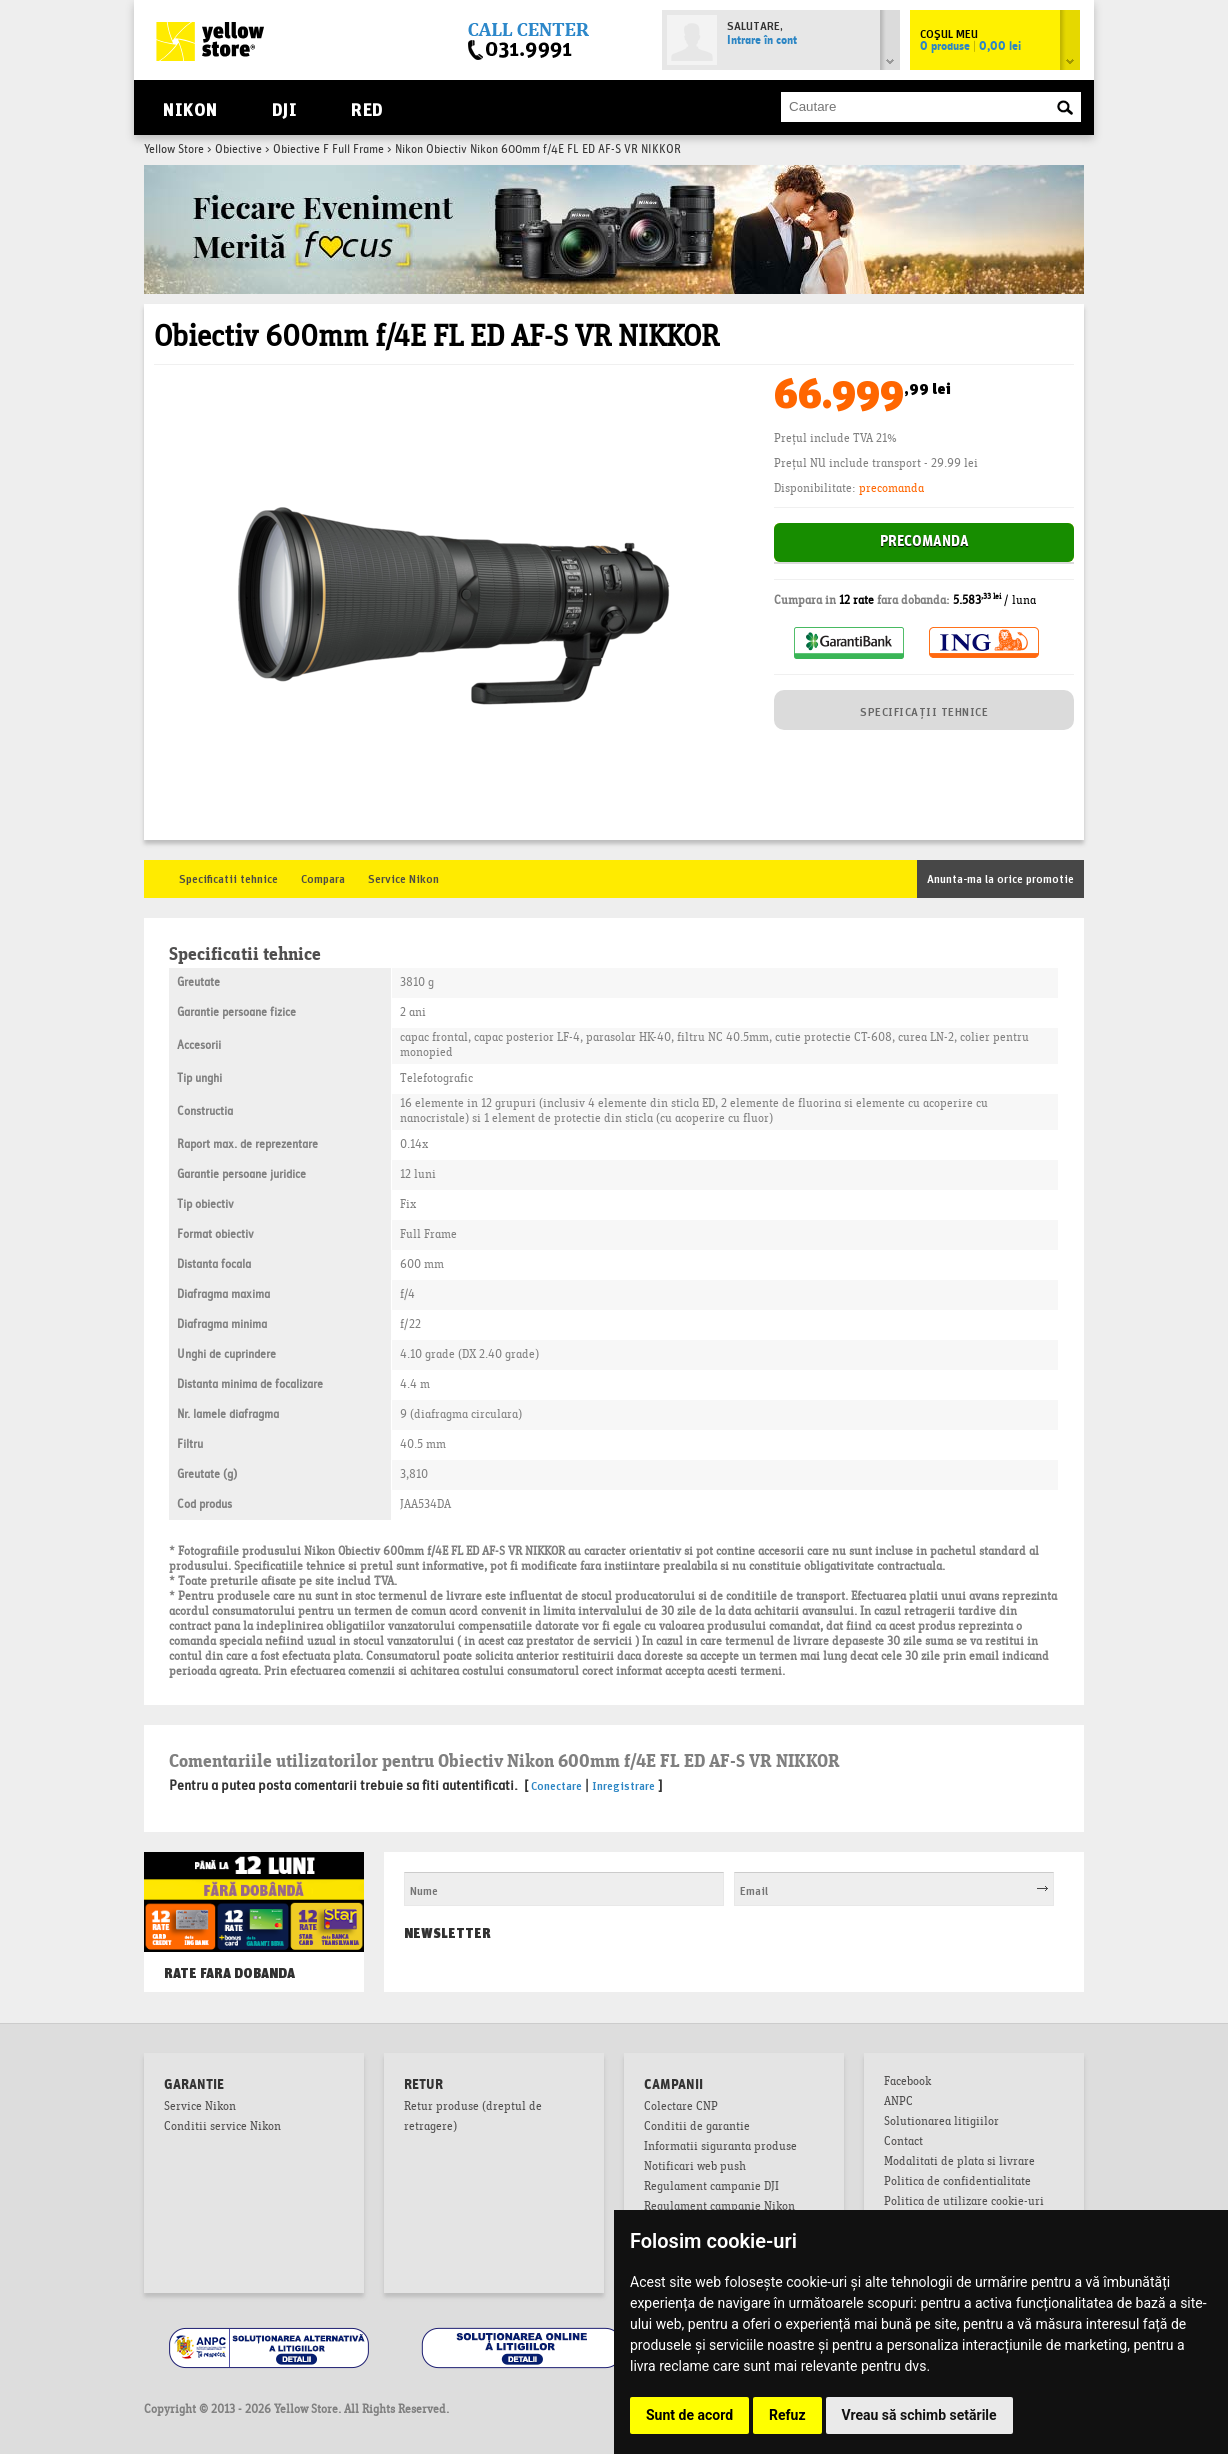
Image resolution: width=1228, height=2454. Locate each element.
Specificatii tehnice (228, 877)
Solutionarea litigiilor (941, 2123)
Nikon (190, 107)
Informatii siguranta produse (720, 2148)
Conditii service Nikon (222, 2128)
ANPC (898, 2103)
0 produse (970, 47)
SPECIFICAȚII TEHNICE (924, 710)
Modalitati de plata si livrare (959, 2163)
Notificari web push (695, 2168)
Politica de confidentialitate (957, 2183)
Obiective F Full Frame (328, 150)
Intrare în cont (762, 41)
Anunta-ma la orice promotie (1000, 877)
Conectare (556, 1784)
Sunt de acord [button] (689, 2415)
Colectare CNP (681, 2108)
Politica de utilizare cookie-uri (964, 2203)
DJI (284, 107)
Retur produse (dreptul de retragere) (473, 2118)
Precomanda (924, 542)
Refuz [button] (787, 2415)
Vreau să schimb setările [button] (919, 2415)
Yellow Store (174, 150)
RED (366, 107)
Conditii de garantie (697, 2128)
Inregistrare (623, 1784)
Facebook (907, 2083)
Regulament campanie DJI (711, 2188)
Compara (323, 877)
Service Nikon (403, 877)
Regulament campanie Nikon (719, 2208)
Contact (903, 2143)
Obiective (238, 150)
